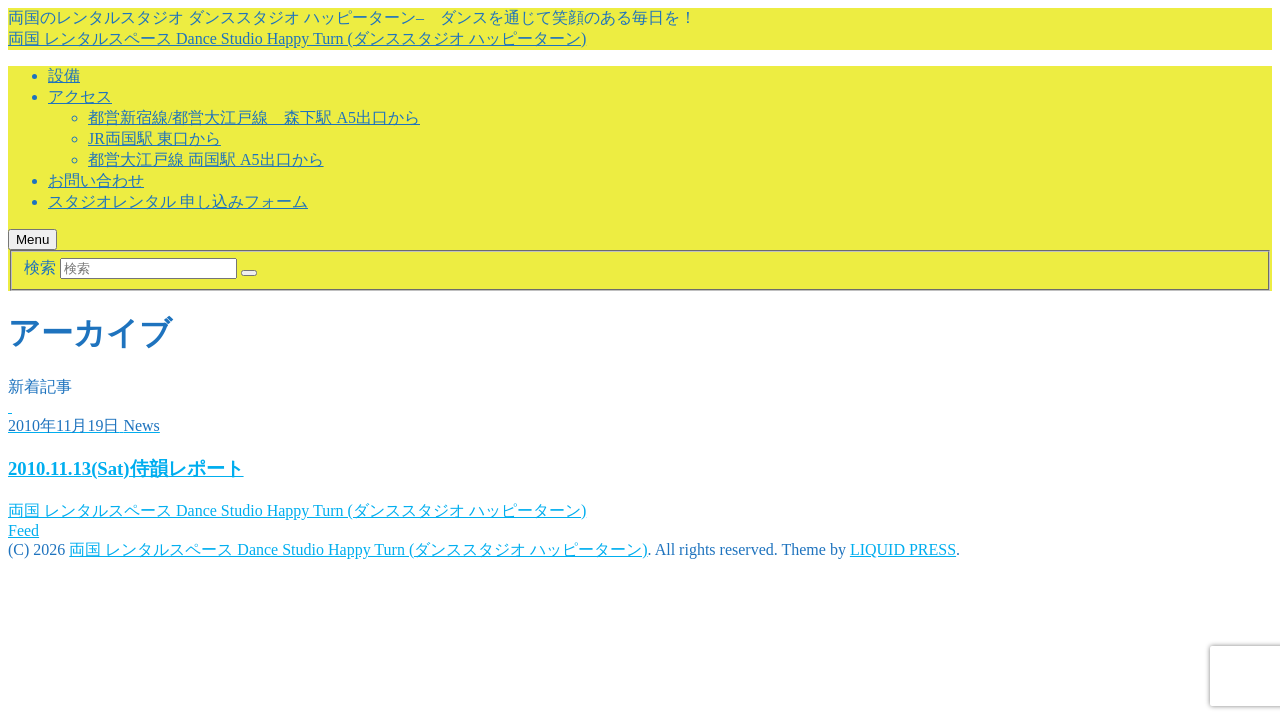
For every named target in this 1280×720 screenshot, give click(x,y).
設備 (64, 75)
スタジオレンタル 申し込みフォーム (178, 201)
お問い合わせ (96, 180)
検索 (40, 267)
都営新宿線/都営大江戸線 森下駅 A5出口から (254, 117)
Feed (23, 530)
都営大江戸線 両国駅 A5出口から (206, 159)
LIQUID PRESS (903, 549)
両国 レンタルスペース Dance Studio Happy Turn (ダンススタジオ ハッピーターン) (297, 38)
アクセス (80, 96)
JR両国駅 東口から (154, 138)
